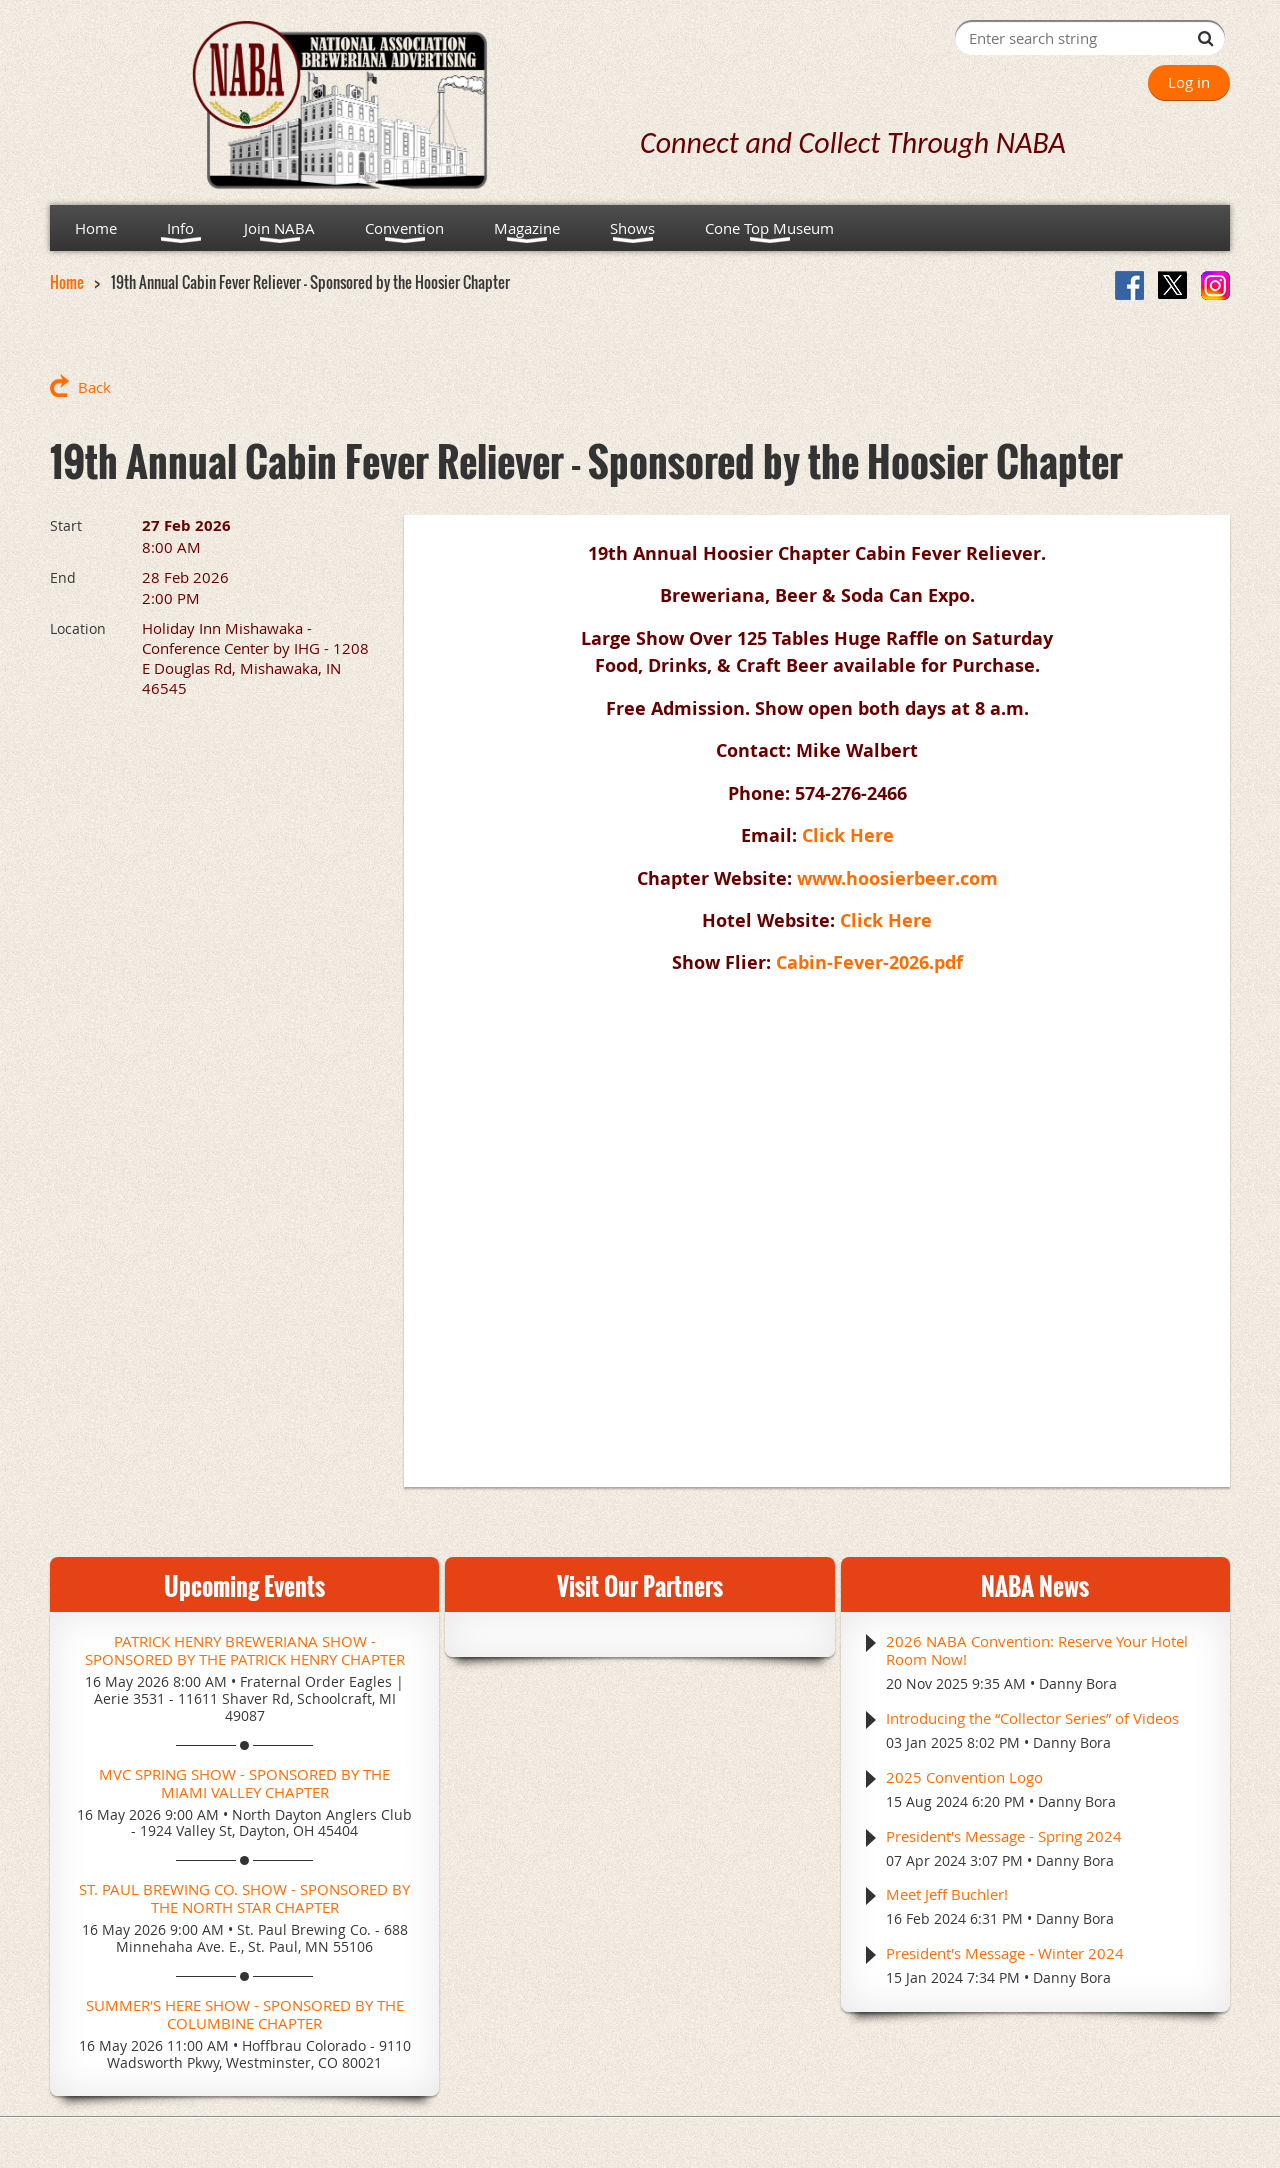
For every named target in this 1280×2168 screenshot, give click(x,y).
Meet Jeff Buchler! (947, 1894)
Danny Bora (1078, 1683)
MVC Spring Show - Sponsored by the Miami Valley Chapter (244, 1783)
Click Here (848, 835)
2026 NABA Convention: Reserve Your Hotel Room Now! (1037, 1650)
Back (94, 387)
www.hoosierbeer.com (897, 878)
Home (67, 282)
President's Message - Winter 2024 (1005, 1953)
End (63, 577)
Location (78, 628)
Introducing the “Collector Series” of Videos (1032, 1718)
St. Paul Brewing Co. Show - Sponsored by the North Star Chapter (244, 1898)
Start (66, 525)
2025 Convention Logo (964, 1777)
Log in (1189, 82)
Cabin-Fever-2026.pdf (869, 962)
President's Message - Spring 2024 (1004, 1836)
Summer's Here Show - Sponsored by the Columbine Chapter (245, 2014)
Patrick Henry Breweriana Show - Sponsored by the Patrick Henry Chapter (245, 1650)
